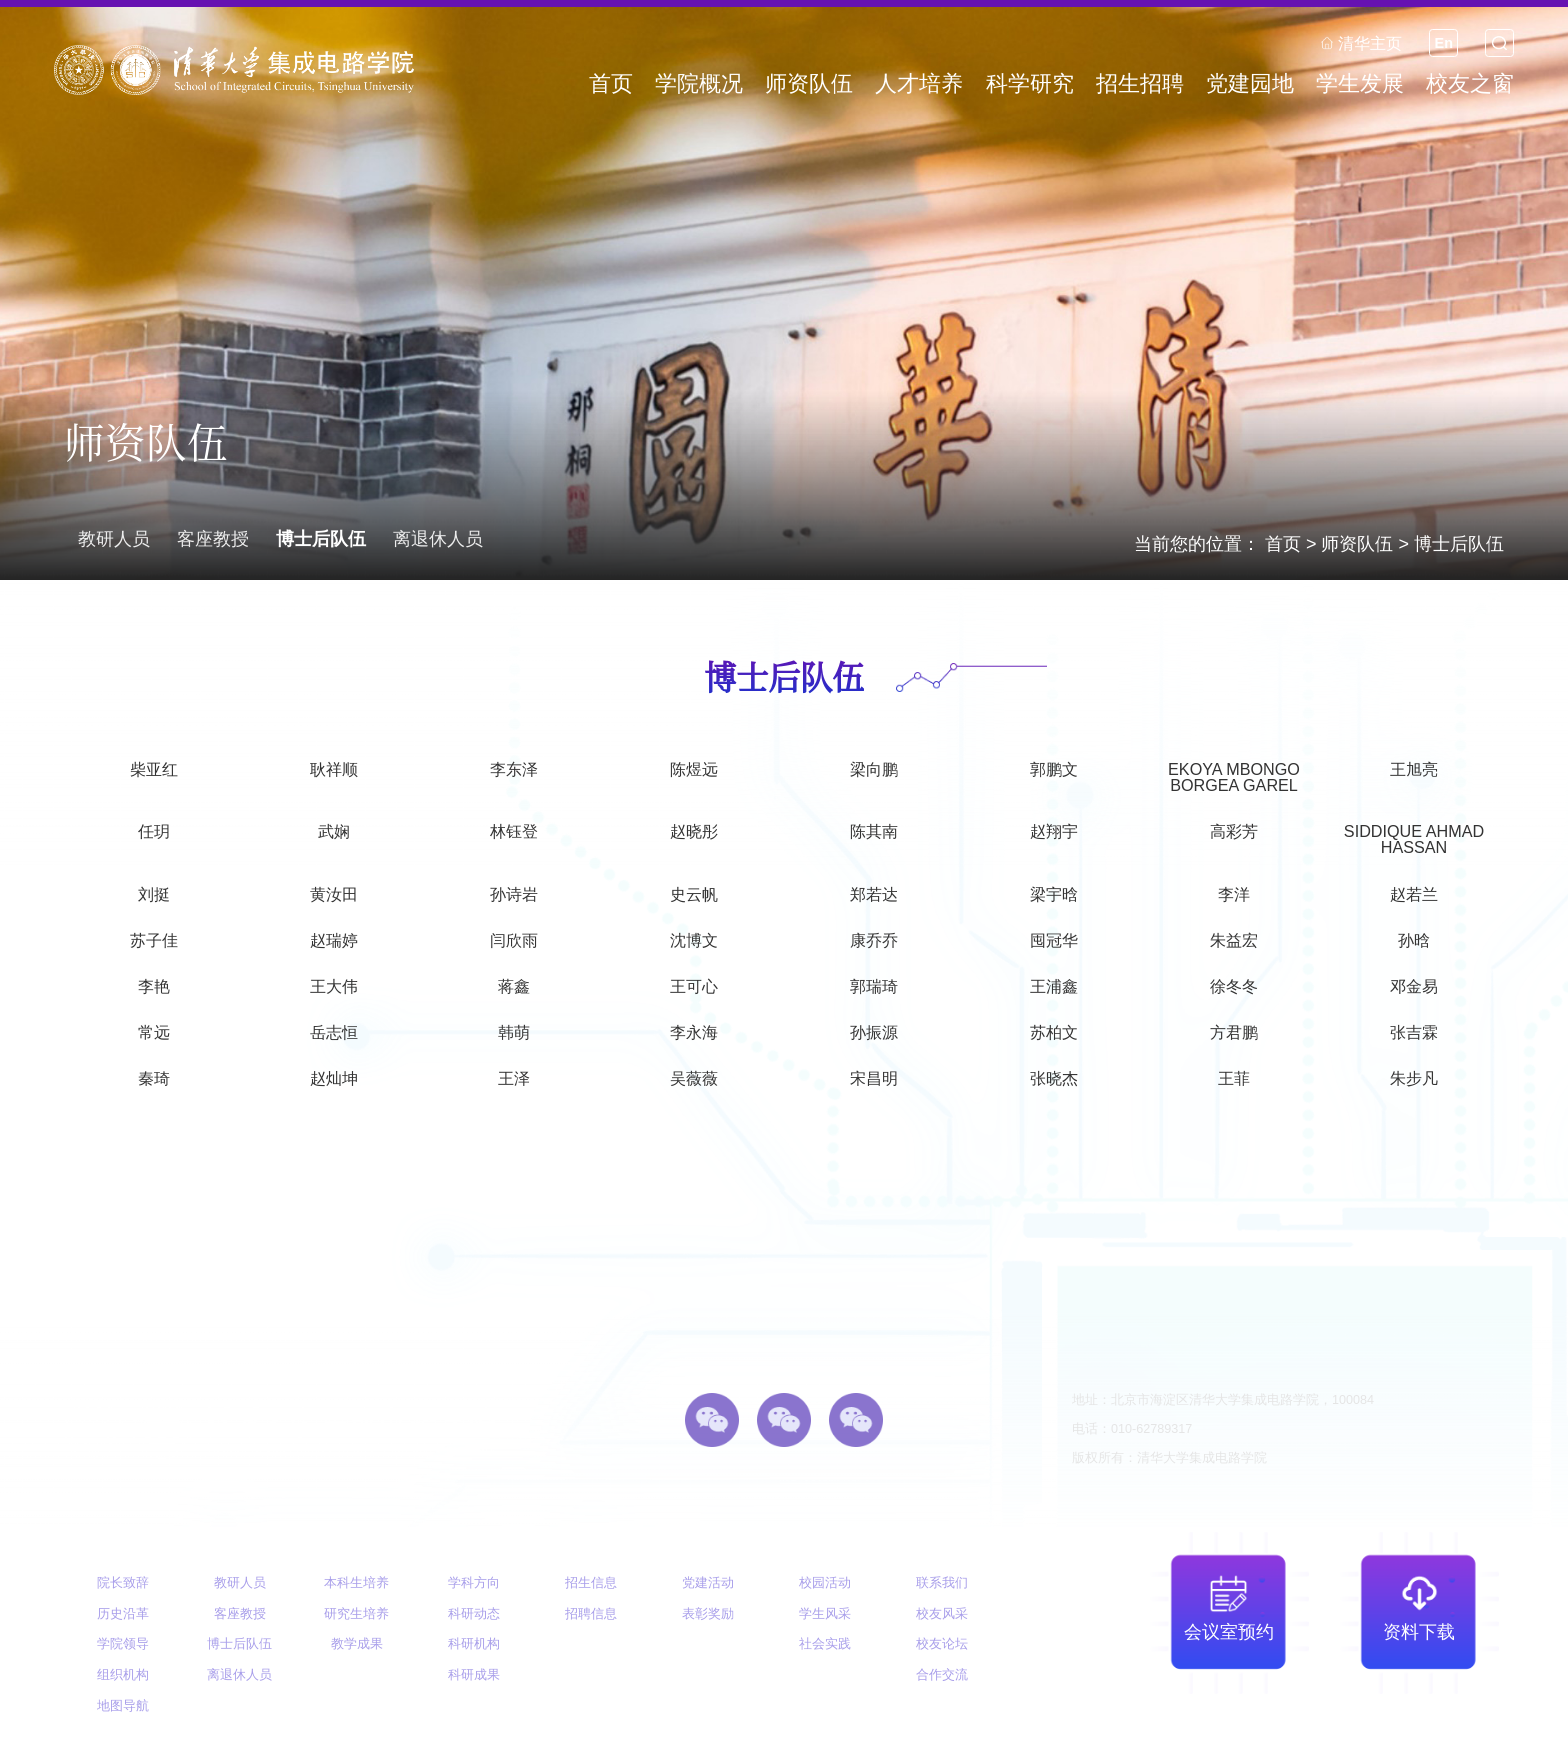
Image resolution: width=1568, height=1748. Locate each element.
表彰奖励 (708, 1614)
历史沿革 (123, 1614)
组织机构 (123, 1675)
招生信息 (591, 1583)
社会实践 (825, 1644)
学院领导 (123, 1644)
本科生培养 (356, 1583)
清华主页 (1361, 43)
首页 (1283, 544)
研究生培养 (356, 1614)
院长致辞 (123, 1583)
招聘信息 (591, 1614)
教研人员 (114, 539)
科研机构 (474, 1644)
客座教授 (213, 539)
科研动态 (474, 1614)
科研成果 (474, 1675)
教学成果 (357, 1644)
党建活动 (708, 1583)
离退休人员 (438, 539)
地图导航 (123, 1706)
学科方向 (474, 1583)
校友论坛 (942, 1644)
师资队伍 (1357, 544)
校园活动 (825, 1583)
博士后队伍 (1459, 544)
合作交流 (942, 1675)
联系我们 (942, 1583)
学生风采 (825, 1614)
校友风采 (942, 1614)
